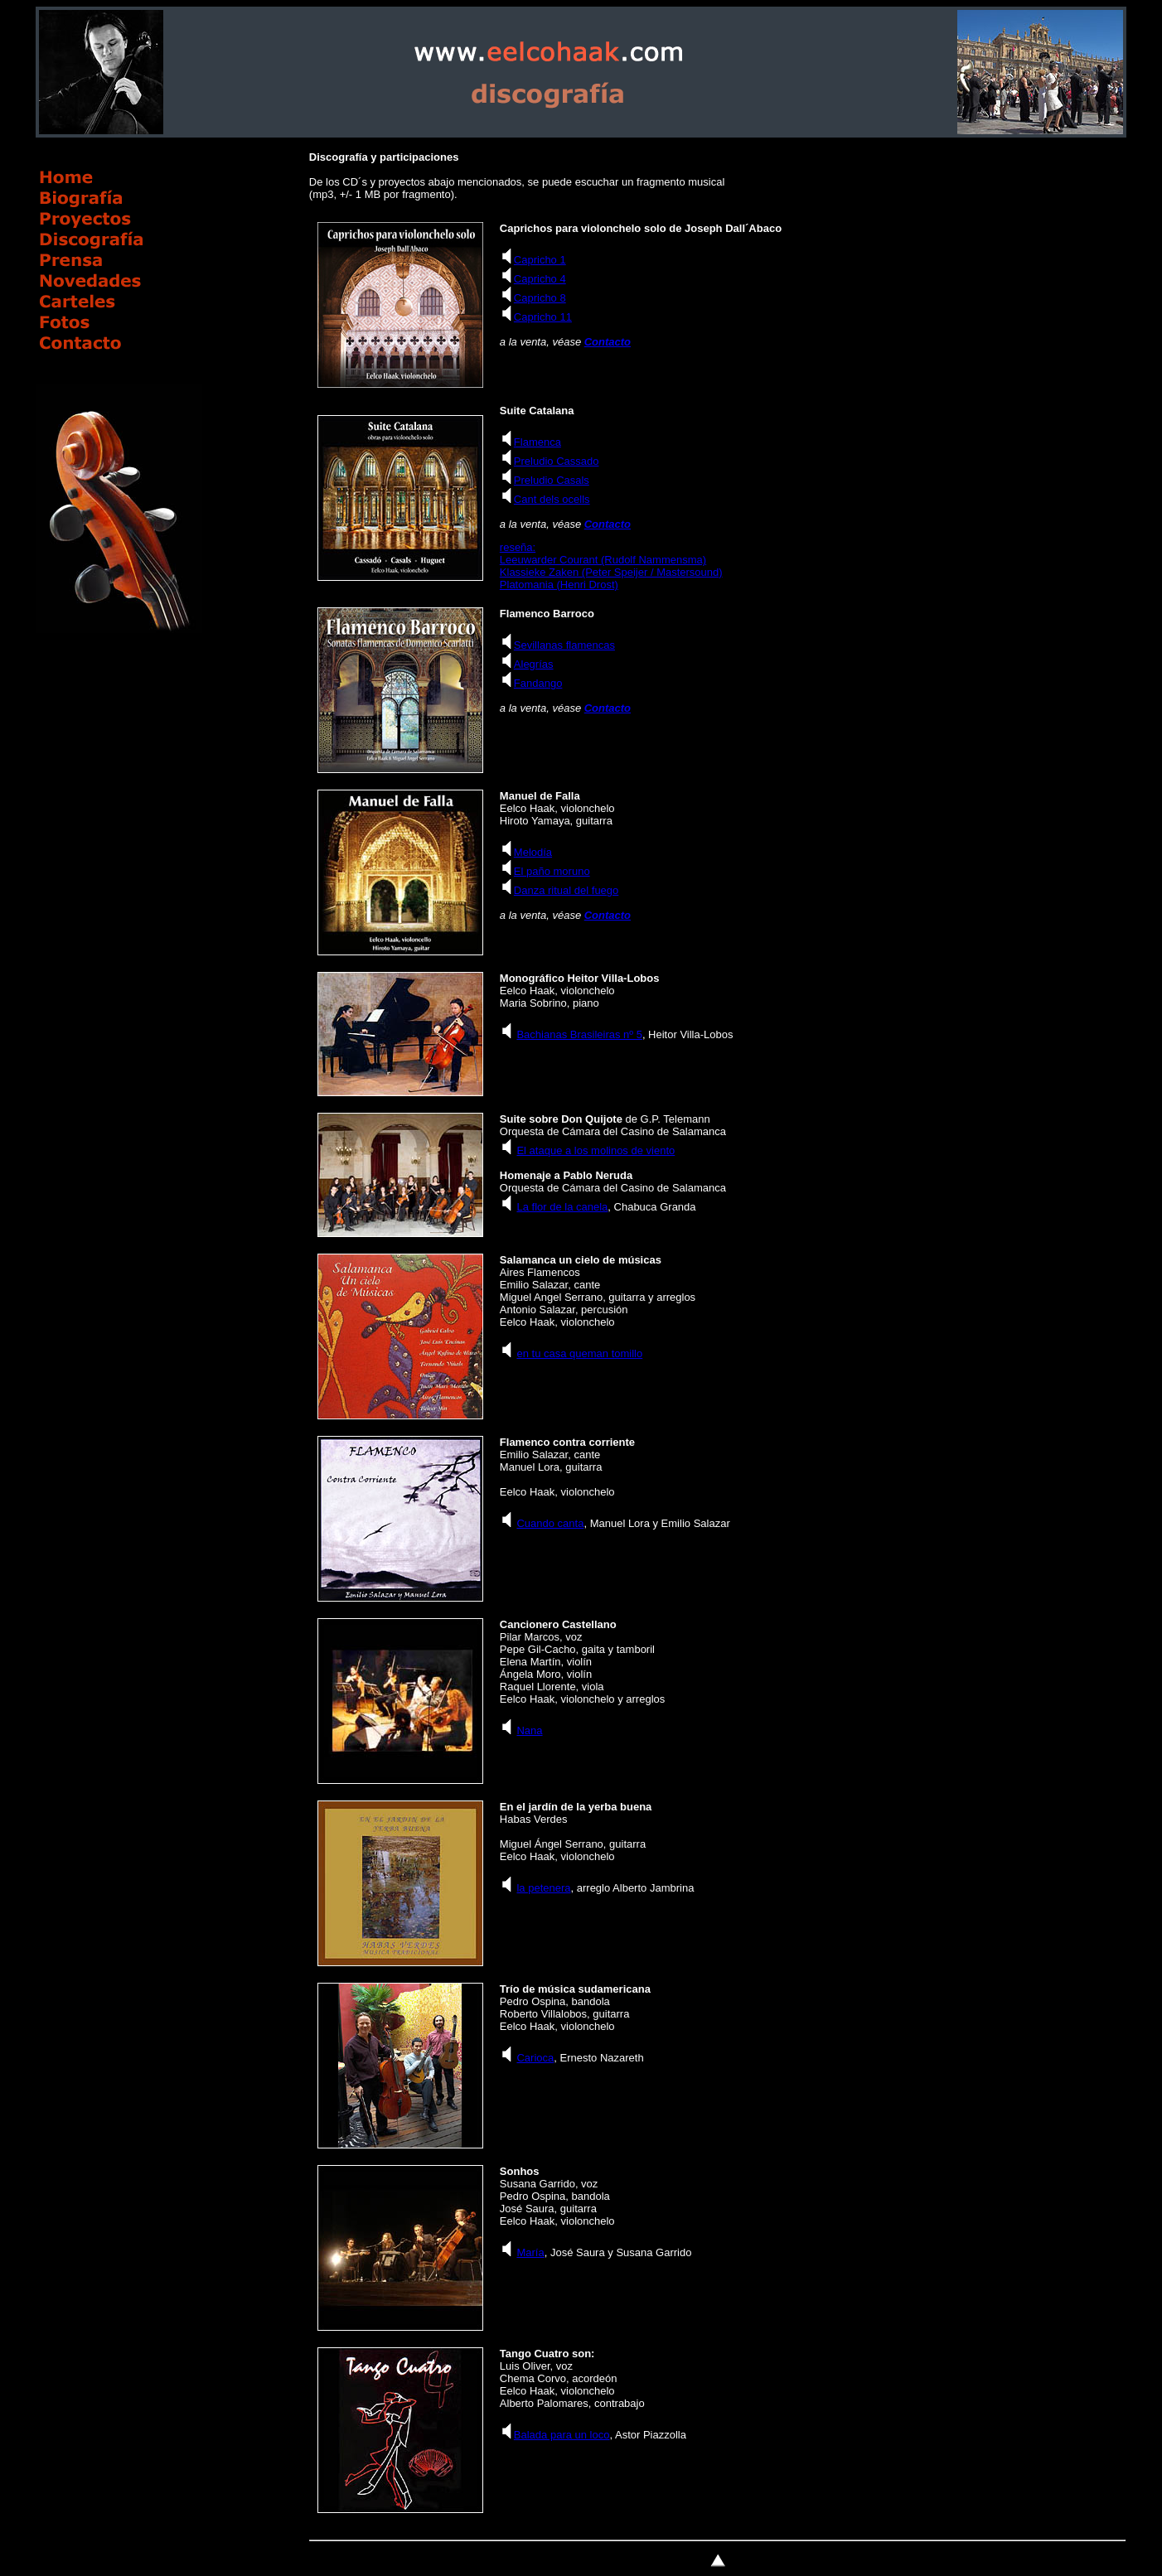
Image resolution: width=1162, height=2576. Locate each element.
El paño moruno (552, 871)
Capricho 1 (540, 260)
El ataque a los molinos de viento (595, 1150)
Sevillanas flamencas (564, 645)
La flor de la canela (562, 1207)
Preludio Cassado (556, 461)
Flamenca (537, 442)
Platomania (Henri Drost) (559, 584)
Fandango (538, 683)
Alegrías (534, 664)
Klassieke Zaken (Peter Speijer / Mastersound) (611, 572)
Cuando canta (549, 1523)
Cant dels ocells (552, 499)
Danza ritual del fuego (566, 890)
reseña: (517, 547)
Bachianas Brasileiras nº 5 (579, 1034)
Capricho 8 (540, 298)
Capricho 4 (540, 279)
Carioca (535, 2058)
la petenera (543, 1888)
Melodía (533, 852)
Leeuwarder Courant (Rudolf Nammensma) (603, 559)
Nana (529, 1730)
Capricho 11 (543, 317)
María (530, 2252)
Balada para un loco (562, 2435)
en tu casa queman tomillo (579, 1353)
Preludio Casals (551, 480)
